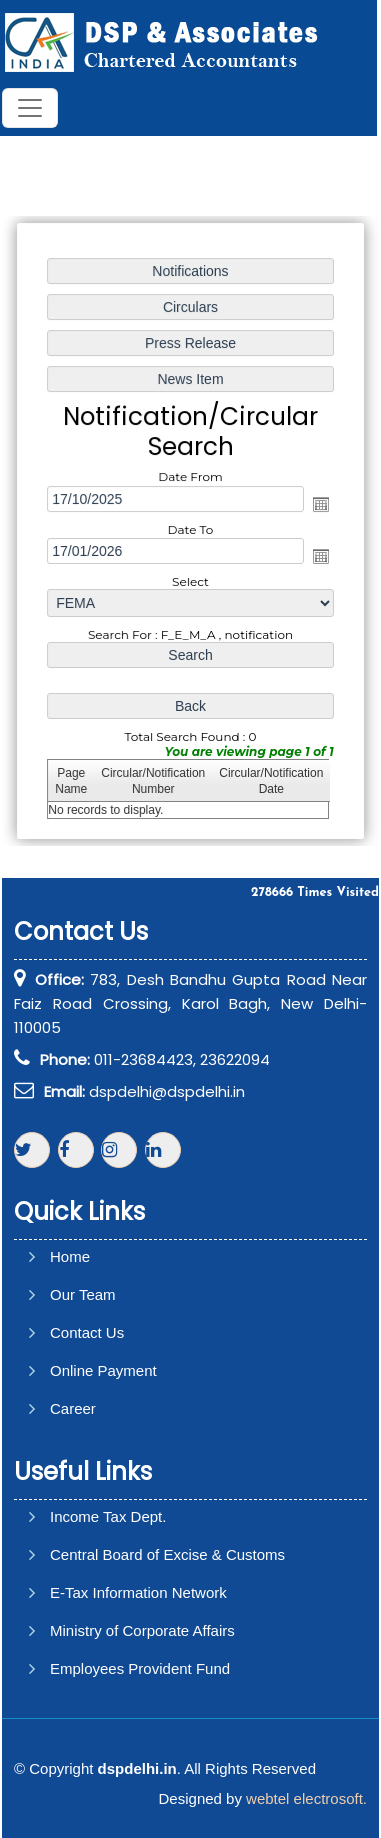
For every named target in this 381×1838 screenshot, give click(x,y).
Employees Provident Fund (140, 1668)
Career (73, 1408)
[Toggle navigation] (30, 108)
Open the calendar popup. (320, 504)
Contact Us (87, 1332)
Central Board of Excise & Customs (167, 1554)
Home (70, 1256)
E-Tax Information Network (138, 1592)
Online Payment (103, 1370)
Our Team (83, 1294)
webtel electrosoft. (306, 1798)
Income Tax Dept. (108, 1516)
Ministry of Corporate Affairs (142, 1630)
